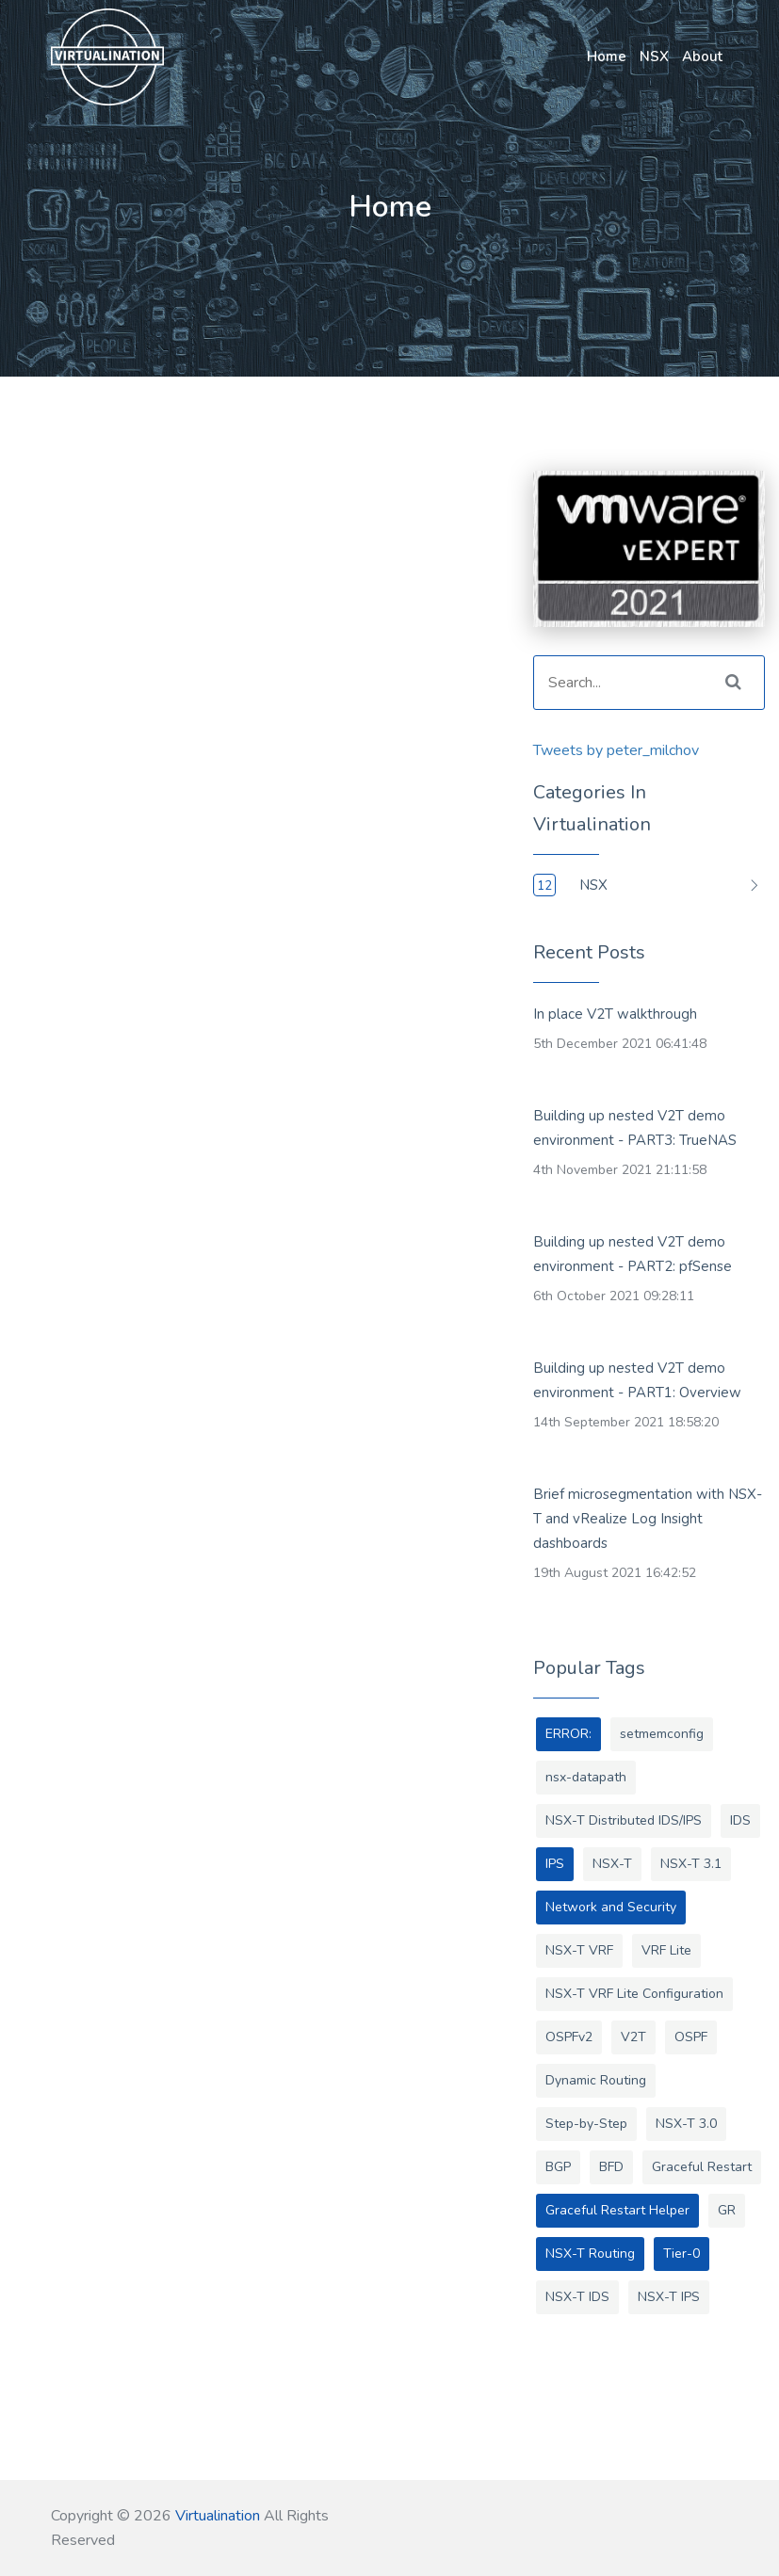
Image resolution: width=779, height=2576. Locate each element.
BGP (558, 2167)
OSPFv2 (568, 2037)
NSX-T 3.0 (686, 2124)
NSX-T (612, 1864)
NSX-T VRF (579, 1950)
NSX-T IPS (669, 2297)
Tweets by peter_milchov (616, 750)
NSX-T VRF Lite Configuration (634, 1994)
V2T (633, 2037)
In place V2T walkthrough (615, 1014)
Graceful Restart (702, 2167)
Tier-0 (681, 2253)
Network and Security (610, 1907)
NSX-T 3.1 (691, 1864)
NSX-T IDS (577, 2297)
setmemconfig (662, 1734)
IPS (554, 1864)
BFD (611, 2167)
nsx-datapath (585, 1777)
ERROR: (568, 1734)
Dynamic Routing (595, 2080)
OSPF (690, 2037)
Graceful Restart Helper (617, 2210)
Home (606, 56)
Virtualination (217, 2515)
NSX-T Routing (590, 2253)
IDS (740, 1820)
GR (727, 2210)
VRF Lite (666, 1950)
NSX (654, 56)
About (702, 56)
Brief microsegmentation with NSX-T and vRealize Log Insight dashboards (647, 1519)
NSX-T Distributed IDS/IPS (623, 1820)
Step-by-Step (586, 2124)
